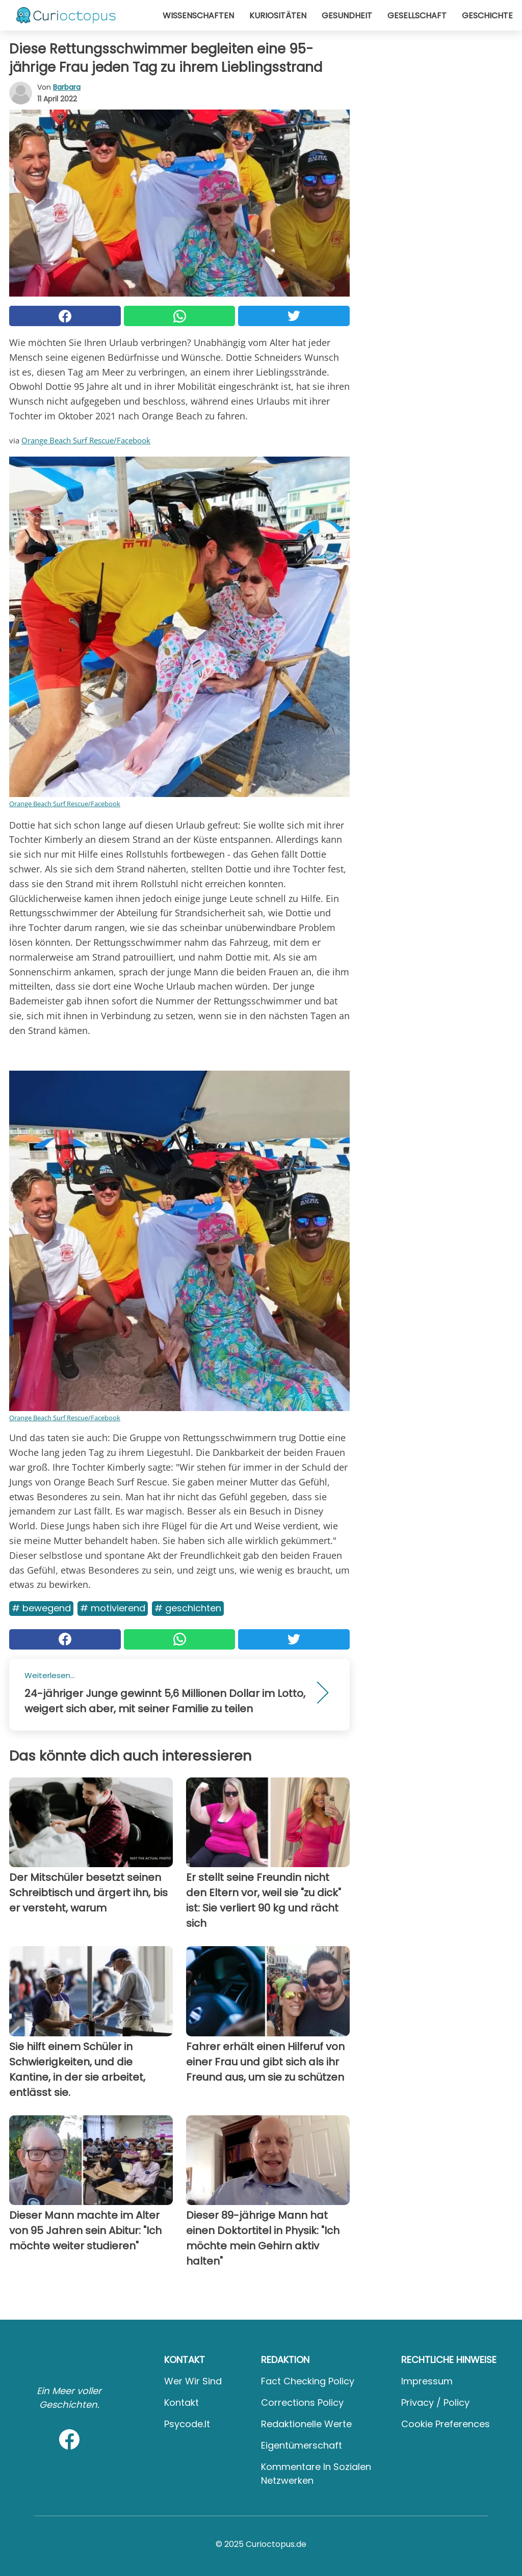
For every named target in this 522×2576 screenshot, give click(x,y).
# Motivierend (112, 1608)
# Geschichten (187, 1608)
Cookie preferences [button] (445, 2424)
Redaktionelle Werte (306, 2424)
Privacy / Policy (435, 2402)
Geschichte (487, 15)
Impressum (427, 2381)
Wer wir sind (193, 2381)
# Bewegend (41, 1608)
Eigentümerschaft (301, 2445)
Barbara (67, 87)
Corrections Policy (302, 2402)
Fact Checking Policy (307, 2381)
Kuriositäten (277, 15)
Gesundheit (347, 15)
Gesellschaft (417, 15)
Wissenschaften (198, 15)
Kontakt (181, 2402)
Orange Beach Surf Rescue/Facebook (85, 440)
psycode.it (187, 2424)
